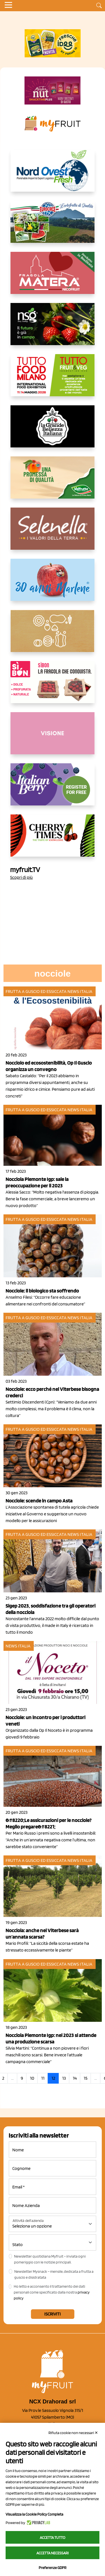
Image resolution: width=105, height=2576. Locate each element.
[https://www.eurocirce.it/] (53, 226)
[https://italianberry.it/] (53, 788)
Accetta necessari (52, 2553)
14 (75, 2078)
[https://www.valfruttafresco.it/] (53, 482)
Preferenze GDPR (52, 2567)
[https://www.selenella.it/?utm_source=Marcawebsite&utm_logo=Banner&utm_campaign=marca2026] (53, 533)
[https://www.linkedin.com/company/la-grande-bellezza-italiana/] (53, 430)
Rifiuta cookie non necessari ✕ (73, 2432)
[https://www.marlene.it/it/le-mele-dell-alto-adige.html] (53, 584)
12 (53, 2078)
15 (85, 2078)
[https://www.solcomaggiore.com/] (52, 635)
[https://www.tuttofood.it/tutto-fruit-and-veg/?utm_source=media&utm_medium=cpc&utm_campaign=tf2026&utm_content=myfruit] (53, 379)
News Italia (79, 991)
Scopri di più (21, 877)
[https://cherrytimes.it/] (53, 840)
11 (43, 2078)
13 (64, 2078)
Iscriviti (52, 2314)
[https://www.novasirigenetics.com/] (53, 328)
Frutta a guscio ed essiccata (36, 991)
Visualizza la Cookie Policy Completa (34, 2514)
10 (32, 2078)
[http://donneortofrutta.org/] (53, 737)
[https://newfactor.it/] (52, 90)
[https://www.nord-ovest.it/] (53, 175)
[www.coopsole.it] (53, 686)
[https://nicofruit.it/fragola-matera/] (53, 277)
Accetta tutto (52, 2537)
